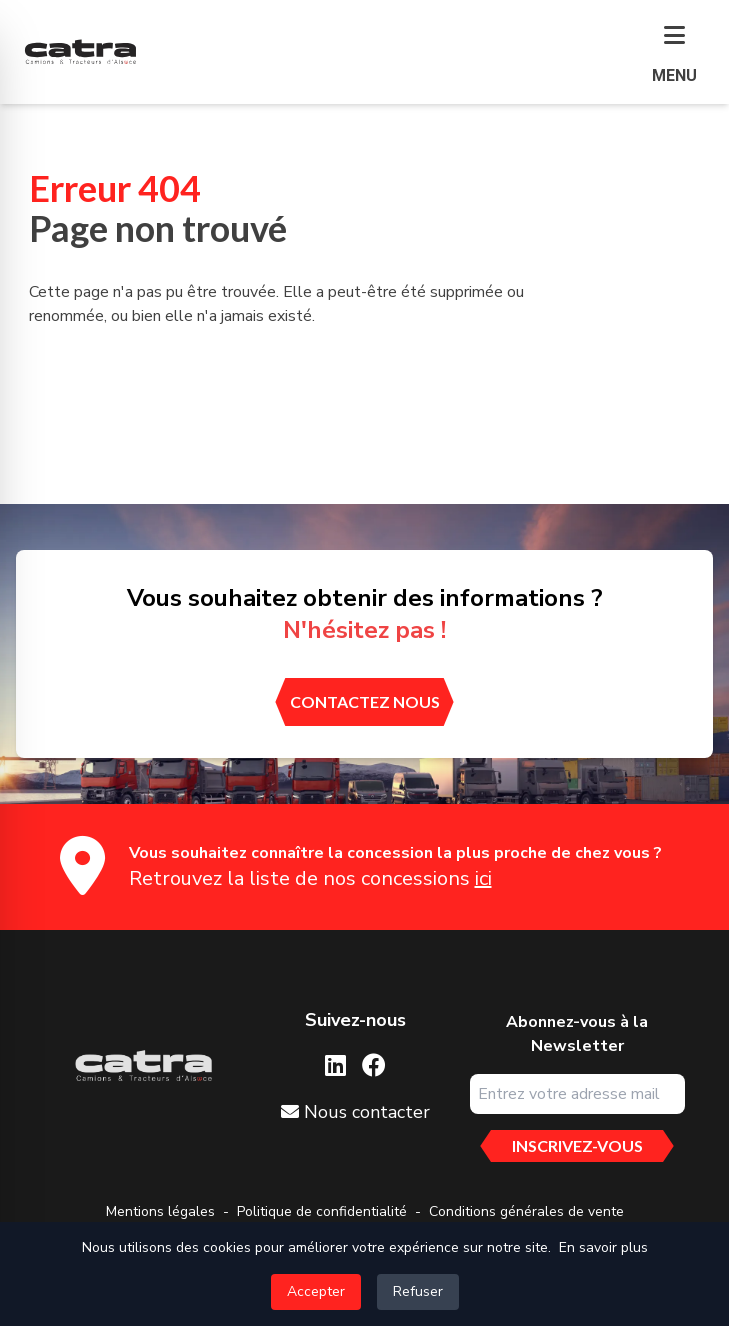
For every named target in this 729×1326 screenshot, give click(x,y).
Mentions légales (160, 1211)
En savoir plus (603, 1247)
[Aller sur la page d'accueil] (143, 1066)
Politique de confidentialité (322, 1211)
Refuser (418, 1291)
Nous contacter (355, 1112)
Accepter (316, 1291)
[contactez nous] (365, 702)
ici (483, 878)
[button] (674, 56)
